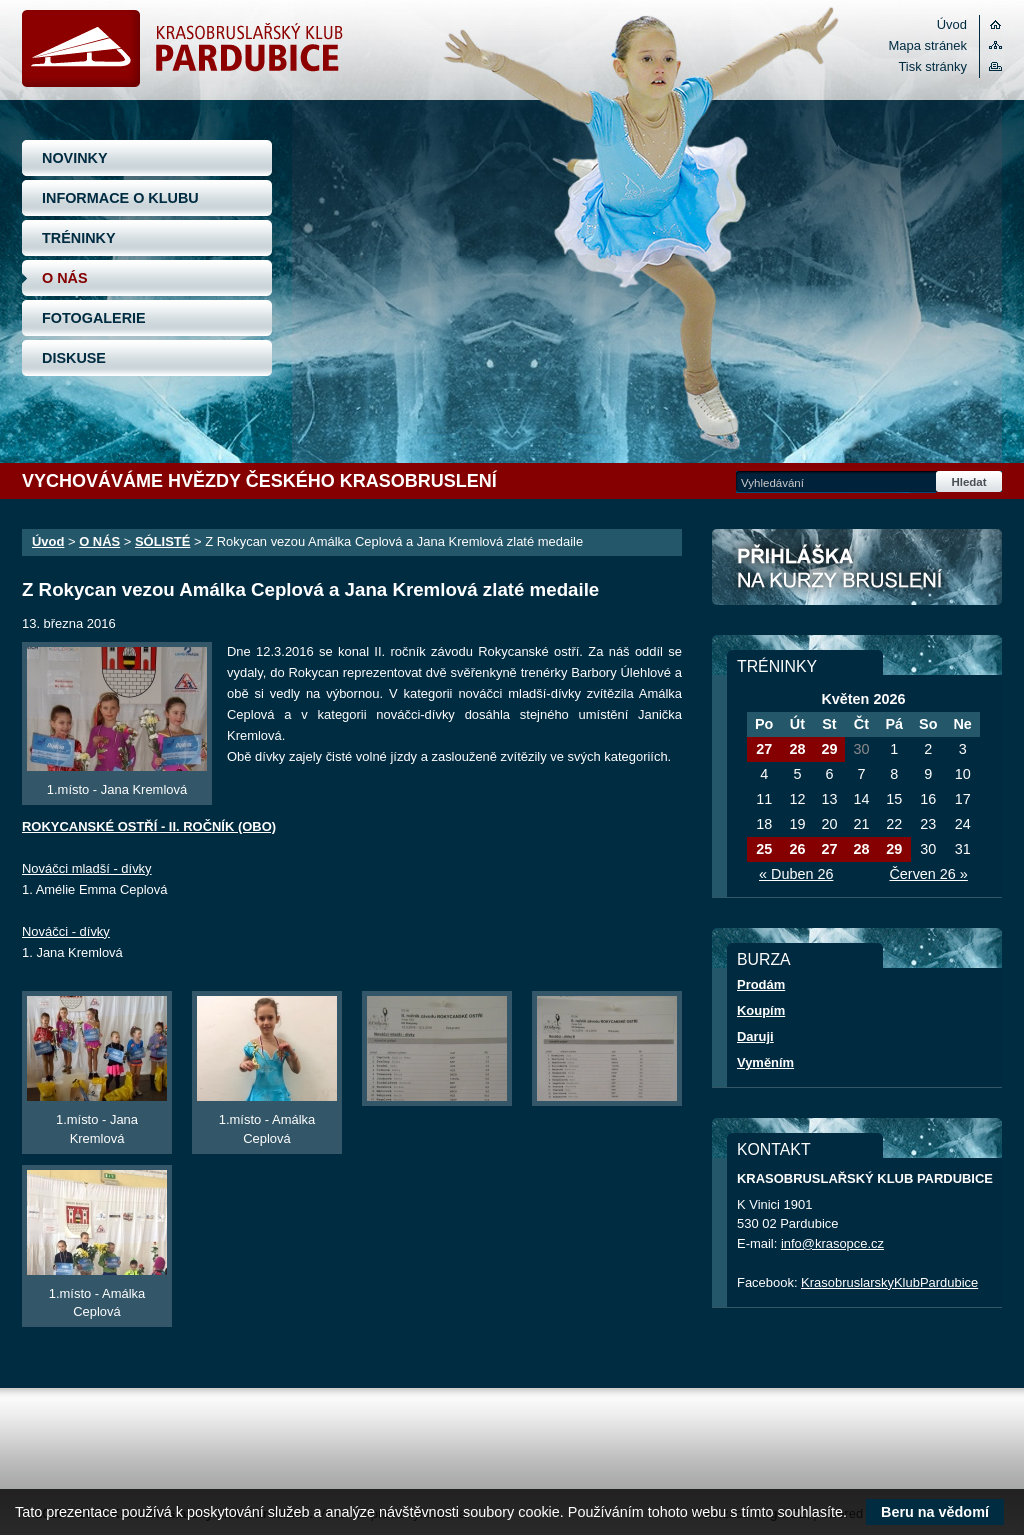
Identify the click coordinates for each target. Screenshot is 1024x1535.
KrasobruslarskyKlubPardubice (889, 1282)
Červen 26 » (928, 874)
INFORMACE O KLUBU (120, 198)
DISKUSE (74, 358)
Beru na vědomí (935, 1512)
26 (797, 849)
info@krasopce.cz (832, 1243)
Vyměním (765, 1062)
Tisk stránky (932, 66)
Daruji (755, 1036)
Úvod (952, 24)
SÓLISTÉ (162, 541)
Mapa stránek (928, 45)
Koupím (761, 1010)
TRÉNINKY (79, 238)
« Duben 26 (796, 874)
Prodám (761, 984)
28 (797, 749)
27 (764, 749)
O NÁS (65, 278)
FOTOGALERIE (94, 318)
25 (764, 849)
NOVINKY (75, 158)
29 (829, 749)
